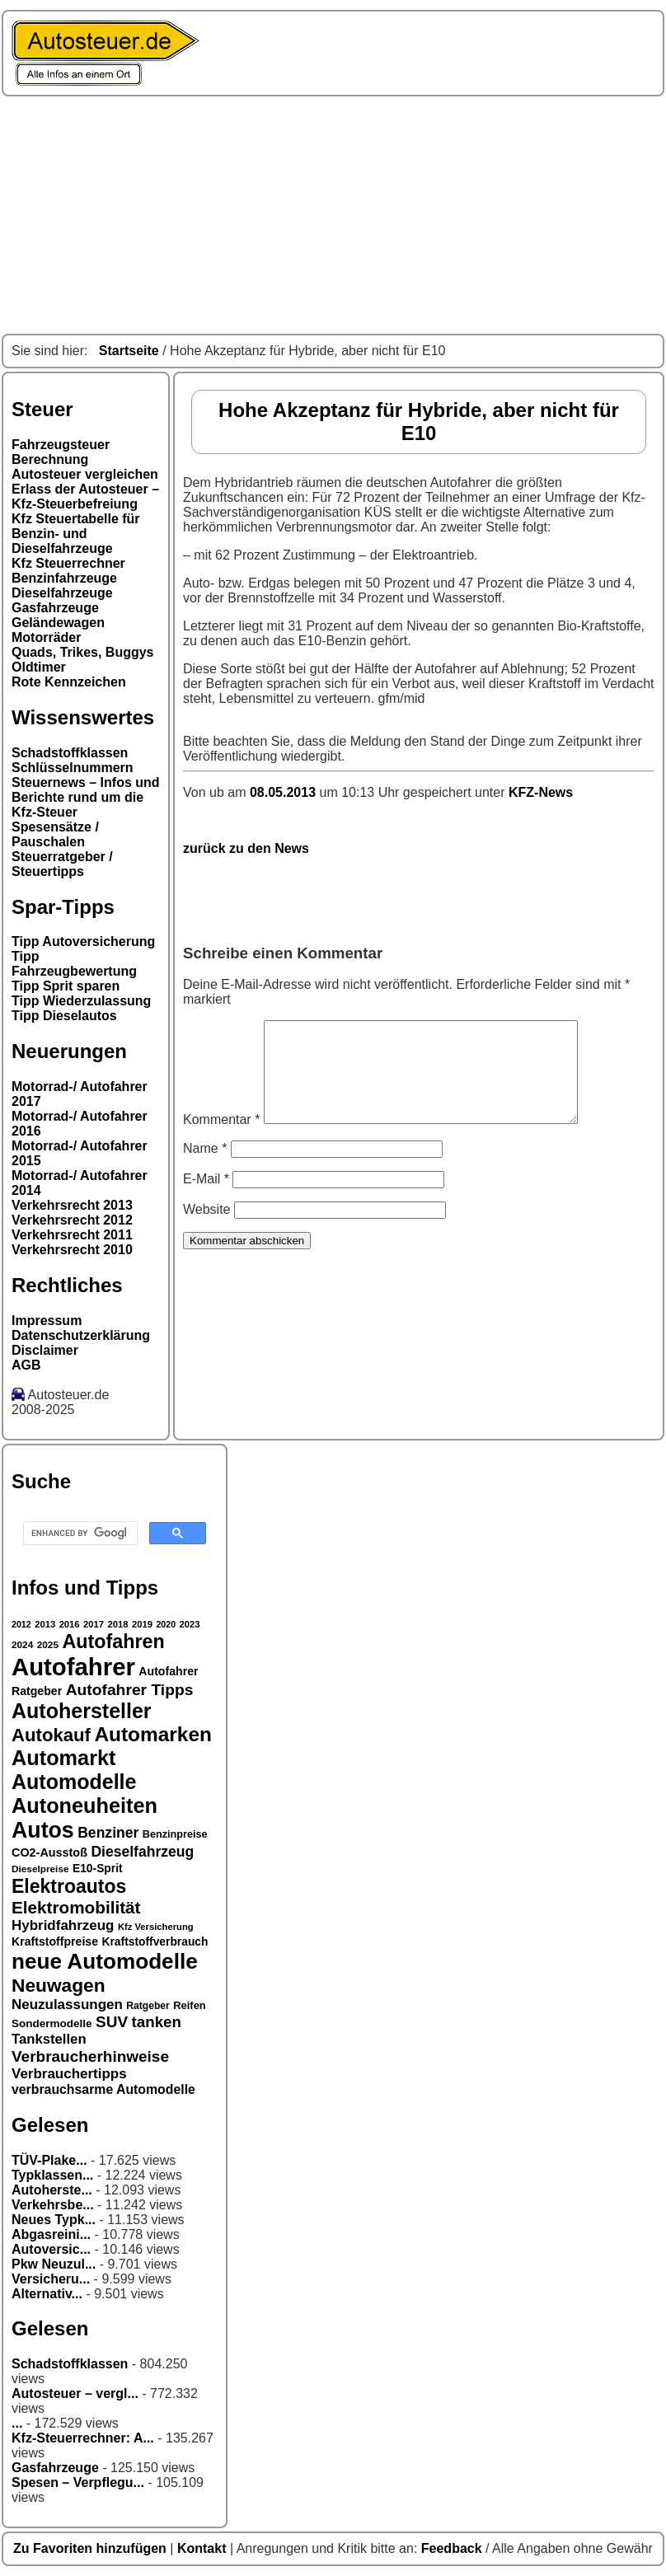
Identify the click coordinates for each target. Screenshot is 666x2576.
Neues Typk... (54, 2220)
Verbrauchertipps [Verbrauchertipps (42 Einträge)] (69, 2074)
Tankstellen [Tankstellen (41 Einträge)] (49, 2039)
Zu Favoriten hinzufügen (91, 2548)
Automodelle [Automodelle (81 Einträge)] (74, 1781)
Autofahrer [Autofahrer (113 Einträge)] (73, 1666)
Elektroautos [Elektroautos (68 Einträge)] (69, 1886)
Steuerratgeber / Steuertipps (62, 864)
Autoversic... (51, 2249)
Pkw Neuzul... (54, 2264)
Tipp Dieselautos (64, 1016)
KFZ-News (541, 792)
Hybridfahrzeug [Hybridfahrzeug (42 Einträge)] (63, 1925)
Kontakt (203, 2548)
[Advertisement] (333, 215)
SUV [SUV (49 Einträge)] (112, 2021)
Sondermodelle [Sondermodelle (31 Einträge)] (52, 2023)
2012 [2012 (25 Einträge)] (21, 1624)
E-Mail (206, 1199)
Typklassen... (52, 2175)
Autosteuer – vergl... (75, 2393)
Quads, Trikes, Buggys (83, 652)
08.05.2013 (285, 792)
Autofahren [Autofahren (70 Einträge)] (113, 1641)
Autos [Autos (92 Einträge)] (43, 1830)
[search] (78, 1533)
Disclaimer (45, 1350)
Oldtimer (39, 667)
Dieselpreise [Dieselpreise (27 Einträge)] (40, 1869)
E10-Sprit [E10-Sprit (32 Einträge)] (98, 1868)
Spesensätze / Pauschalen (55, 834)
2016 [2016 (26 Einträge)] (69, 1624)
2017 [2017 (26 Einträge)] (93, 1624)
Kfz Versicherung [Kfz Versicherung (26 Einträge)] (156, 1927)
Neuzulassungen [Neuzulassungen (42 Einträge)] (67, 2004)
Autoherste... (52, 2190)
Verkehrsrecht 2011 (72, 1235)
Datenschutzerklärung (81, 1335)
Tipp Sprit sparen (66, 986)
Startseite (129, 351)
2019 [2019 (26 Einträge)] (142, 1624)
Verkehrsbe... (53, 2205)
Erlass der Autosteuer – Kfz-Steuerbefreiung (85, 496)
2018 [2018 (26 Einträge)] (118, 1624)
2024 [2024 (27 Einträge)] (22, 1645)
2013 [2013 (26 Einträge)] (45, 1624)
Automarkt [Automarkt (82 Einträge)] (64, 1757)
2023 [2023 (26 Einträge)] (190, 1624)
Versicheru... (51, 2279)
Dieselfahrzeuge (62, 593)
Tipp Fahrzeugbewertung (74, 963)
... (17, 2423)
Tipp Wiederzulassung (81, 1001)
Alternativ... (47, 2294)
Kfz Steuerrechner (68, 563)
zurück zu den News (246, 848)
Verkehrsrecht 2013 (72, 1205)
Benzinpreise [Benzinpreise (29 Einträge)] (175, 1834)
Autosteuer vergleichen (85, 474)
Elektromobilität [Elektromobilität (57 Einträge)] (76, 1907)
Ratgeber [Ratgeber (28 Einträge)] (147, 2006)
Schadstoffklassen (70, 753)
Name (205, 1168)
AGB (26, 1365)
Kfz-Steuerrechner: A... (83, 2438)
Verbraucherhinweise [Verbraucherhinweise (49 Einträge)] (90, 2056)
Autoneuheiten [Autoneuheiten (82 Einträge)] (84, 1805)
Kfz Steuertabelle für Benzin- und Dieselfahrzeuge (76, 533)
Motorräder (46, 637)
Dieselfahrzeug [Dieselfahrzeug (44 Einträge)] (142, 1851)
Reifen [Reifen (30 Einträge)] (189, 2005)
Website (207, 1229)
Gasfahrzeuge (55, 608)
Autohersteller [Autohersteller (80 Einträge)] (82, 1710)
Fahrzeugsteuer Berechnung (61, 452)
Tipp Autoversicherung (83, 941)
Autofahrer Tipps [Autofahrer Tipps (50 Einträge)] (130, 1689)
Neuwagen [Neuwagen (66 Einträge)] (59, 1985)
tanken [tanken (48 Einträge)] (156, 2021)
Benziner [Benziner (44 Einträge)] (107, 1832)
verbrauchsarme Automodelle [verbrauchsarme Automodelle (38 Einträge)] (103, 2089)
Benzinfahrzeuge (64, 578)
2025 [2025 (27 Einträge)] (48, 1645)
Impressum (47, 1321)
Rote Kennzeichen (69, 682)
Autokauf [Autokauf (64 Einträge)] (51, 1735)
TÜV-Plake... (49, 2160)
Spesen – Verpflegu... (78, 2482)
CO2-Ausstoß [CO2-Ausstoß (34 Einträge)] (49, 1852)
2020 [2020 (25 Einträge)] (166, 1624)
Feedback (453, 2548)
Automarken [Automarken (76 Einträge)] (153, 1734)
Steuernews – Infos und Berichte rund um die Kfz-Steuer (86, 797)
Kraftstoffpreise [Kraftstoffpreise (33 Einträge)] (55, 1941)
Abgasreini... (51, 2234)
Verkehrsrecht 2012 (72, 1220)
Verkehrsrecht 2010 (72, 1250)
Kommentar (221, 1139)
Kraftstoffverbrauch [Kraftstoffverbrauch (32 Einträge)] (155, 1941)
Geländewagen (58, 623)
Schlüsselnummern (73, 768)
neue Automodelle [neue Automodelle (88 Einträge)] (105, 1961)
